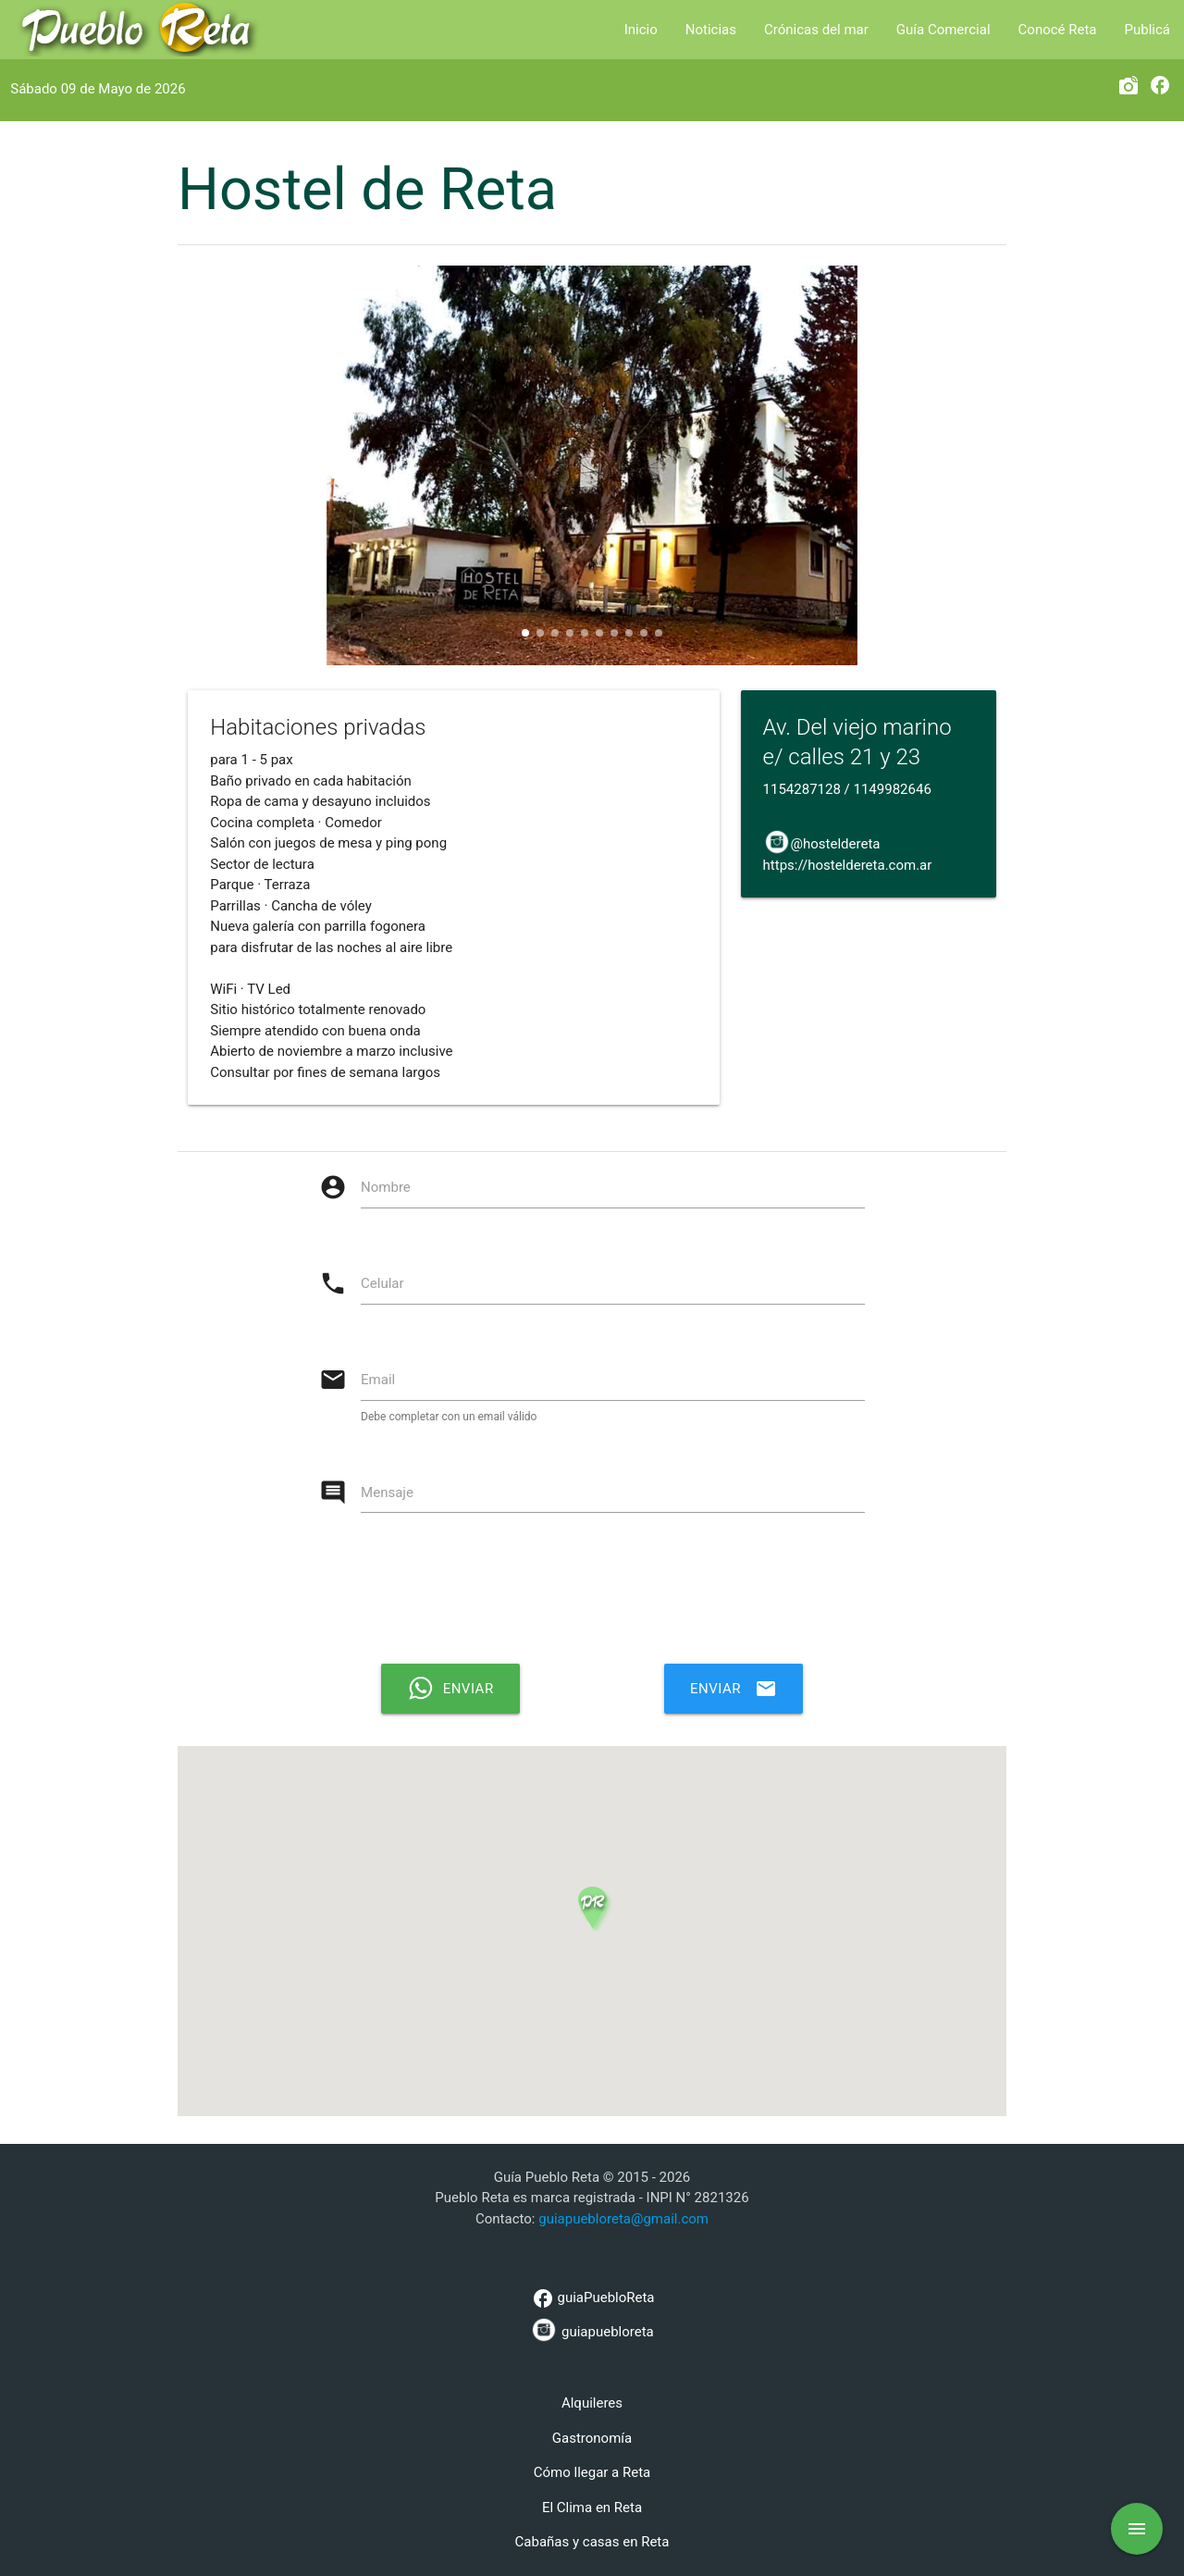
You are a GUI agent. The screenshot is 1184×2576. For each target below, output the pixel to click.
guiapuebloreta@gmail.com (623, 2219)
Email (378, 1379)
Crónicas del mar (816, 29)
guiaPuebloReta (591, 2298)
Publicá (1147, 29)
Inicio (641, 29)
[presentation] (601, 1595)
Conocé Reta (1057, 29)
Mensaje (387, 1492)
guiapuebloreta (591, 2329)
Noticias (710, 29)
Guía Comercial (943, 29)
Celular (382, 1283)
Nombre (386, 1187)
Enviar (733, 1689)
